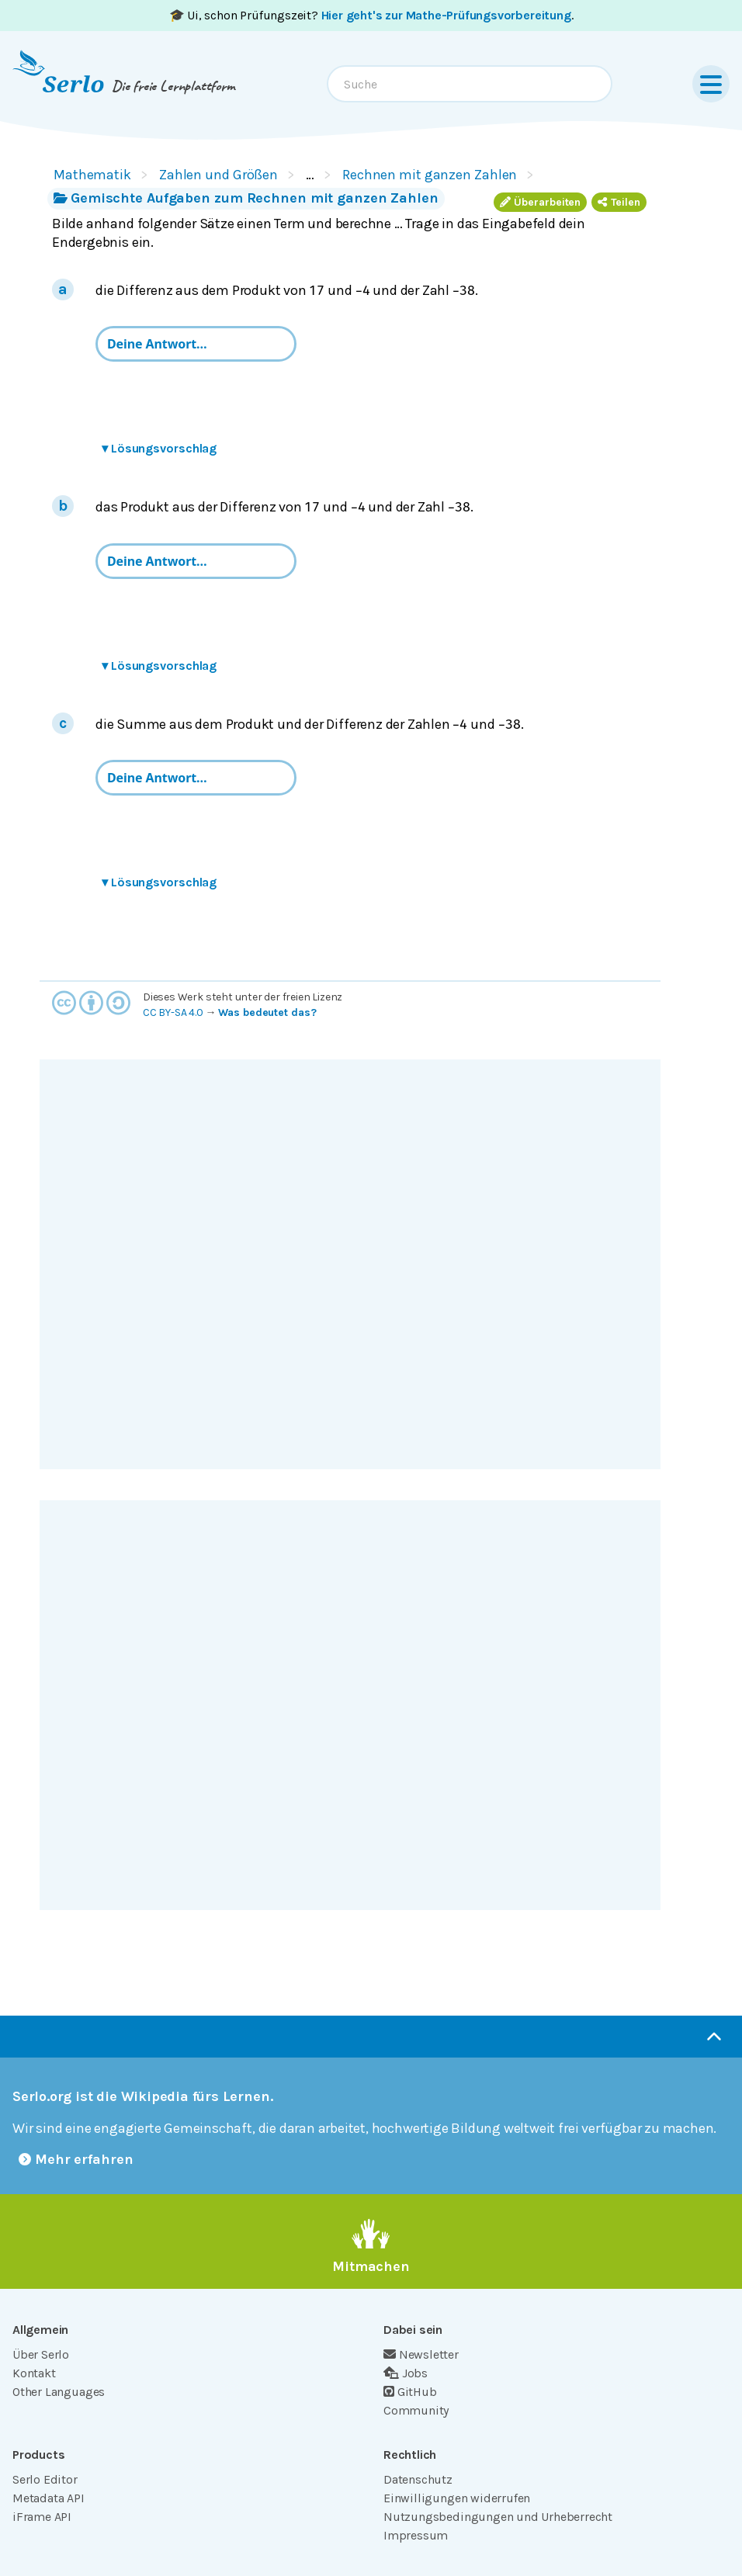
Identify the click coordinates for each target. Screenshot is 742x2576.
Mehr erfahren (76, 2159)
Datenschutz (417, 2479)
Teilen (619, 202)
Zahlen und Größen (218, 174)
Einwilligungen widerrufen (456, 2498)
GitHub (410, 2391)
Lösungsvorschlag (159, 448)
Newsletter (421, 2354)
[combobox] (469, 83)
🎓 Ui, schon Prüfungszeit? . (371, 15)
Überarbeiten (540, 202)
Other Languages (58, 2391)
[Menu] (711, 83)
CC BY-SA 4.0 (173, 1012)
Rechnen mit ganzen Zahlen (429, 174)
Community (416, 2410)
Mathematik (92, 174)
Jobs (405, 2373)
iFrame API (41, 2516)
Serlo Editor (45, 2479)
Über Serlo (40, 2354)
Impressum (415, 2535)
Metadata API (48, 2498)
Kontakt (34, 2373)
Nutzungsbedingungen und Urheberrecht (497, 2516)
